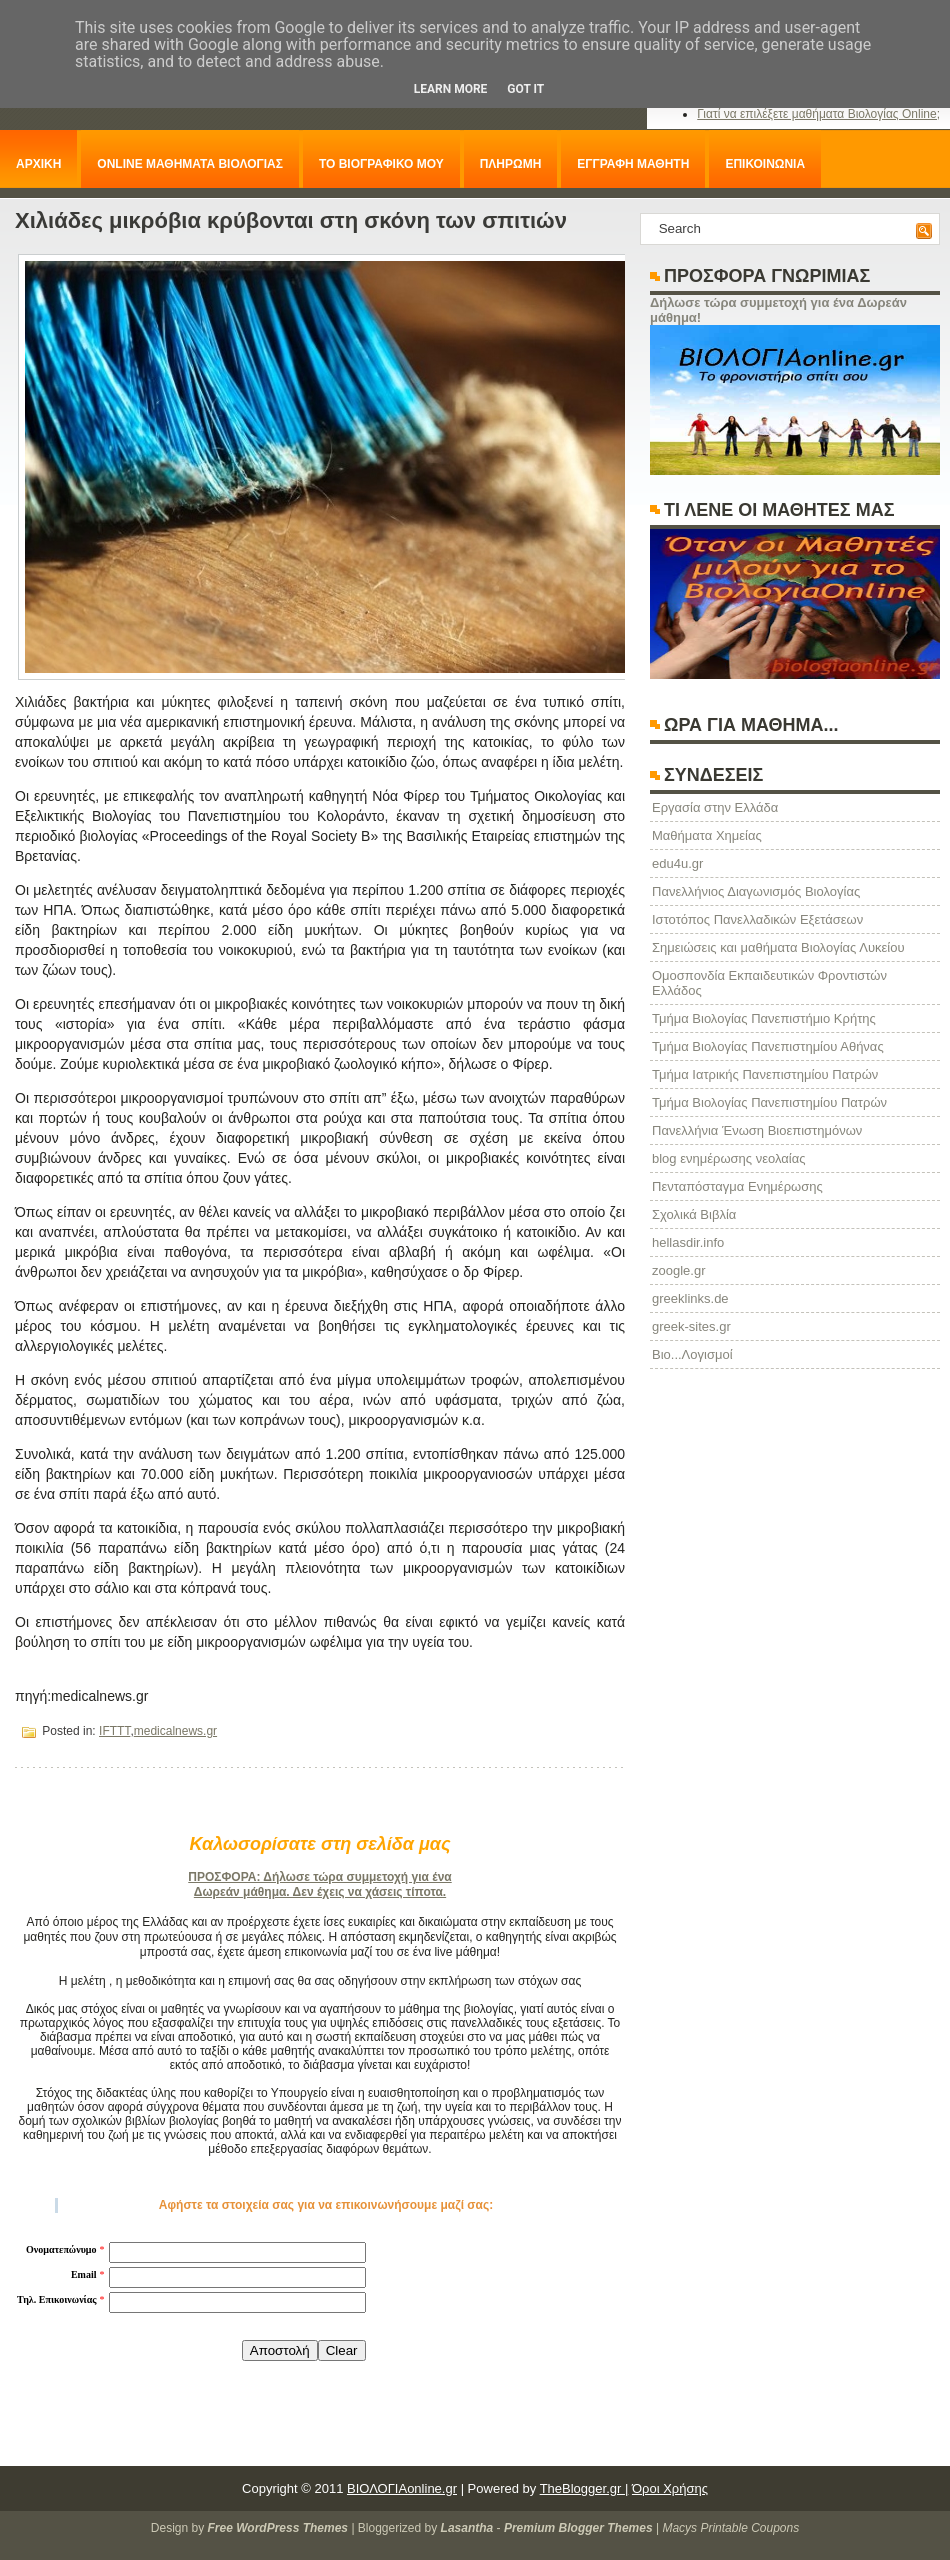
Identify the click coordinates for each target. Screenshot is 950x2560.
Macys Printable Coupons (730, 2528)
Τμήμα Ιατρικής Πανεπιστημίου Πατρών (765, 1074)
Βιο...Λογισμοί (692, 1354)
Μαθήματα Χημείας (707, 835)
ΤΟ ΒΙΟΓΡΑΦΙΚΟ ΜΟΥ (381, 164)
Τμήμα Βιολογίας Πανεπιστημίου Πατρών (769, 1102)
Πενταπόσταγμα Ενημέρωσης (737, 1186)
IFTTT (114, 1731)
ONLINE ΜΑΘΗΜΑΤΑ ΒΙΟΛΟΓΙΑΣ (190, 164)
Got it (525, 89)
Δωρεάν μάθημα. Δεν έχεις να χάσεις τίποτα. (320, 1892)
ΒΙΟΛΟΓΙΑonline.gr (402, 2488)
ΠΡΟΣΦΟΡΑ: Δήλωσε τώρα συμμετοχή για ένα (319, 1877)
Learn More (451, 89)
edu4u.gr (677, 863)
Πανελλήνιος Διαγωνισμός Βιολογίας (756, 891)
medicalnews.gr (175, 1731)
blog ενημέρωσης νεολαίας (728, 1158)
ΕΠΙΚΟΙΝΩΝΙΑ (765, 164)
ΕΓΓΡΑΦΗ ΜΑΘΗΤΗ (633, 164)
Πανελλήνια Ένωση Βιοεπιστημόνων (757, 1130)
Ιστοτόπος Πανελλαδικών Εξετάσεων (757, 919)
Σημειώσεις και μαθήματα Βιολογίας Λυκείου (778, 947)
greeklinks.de (690, 1298)
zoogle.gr (678, 1270)
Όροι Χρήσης (670, 2488)
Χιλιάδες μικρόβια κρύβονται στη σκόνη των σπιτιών (291, 220)
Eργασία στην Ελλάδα (715, 807)
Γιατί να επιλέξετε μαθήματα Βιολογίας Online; (818, 114)
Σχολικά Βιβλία (694, 1214)
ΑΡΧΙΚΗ (38, 164)
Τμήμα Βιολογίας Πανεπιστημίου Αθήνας (768, 1046)
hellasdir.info (688, 1242)
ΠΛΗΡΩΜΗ (511, 164)
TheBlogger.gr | (584, 2488)
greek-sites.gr (691, 1326)
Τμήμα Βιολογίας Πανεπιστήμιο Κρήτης (764, 1018)
